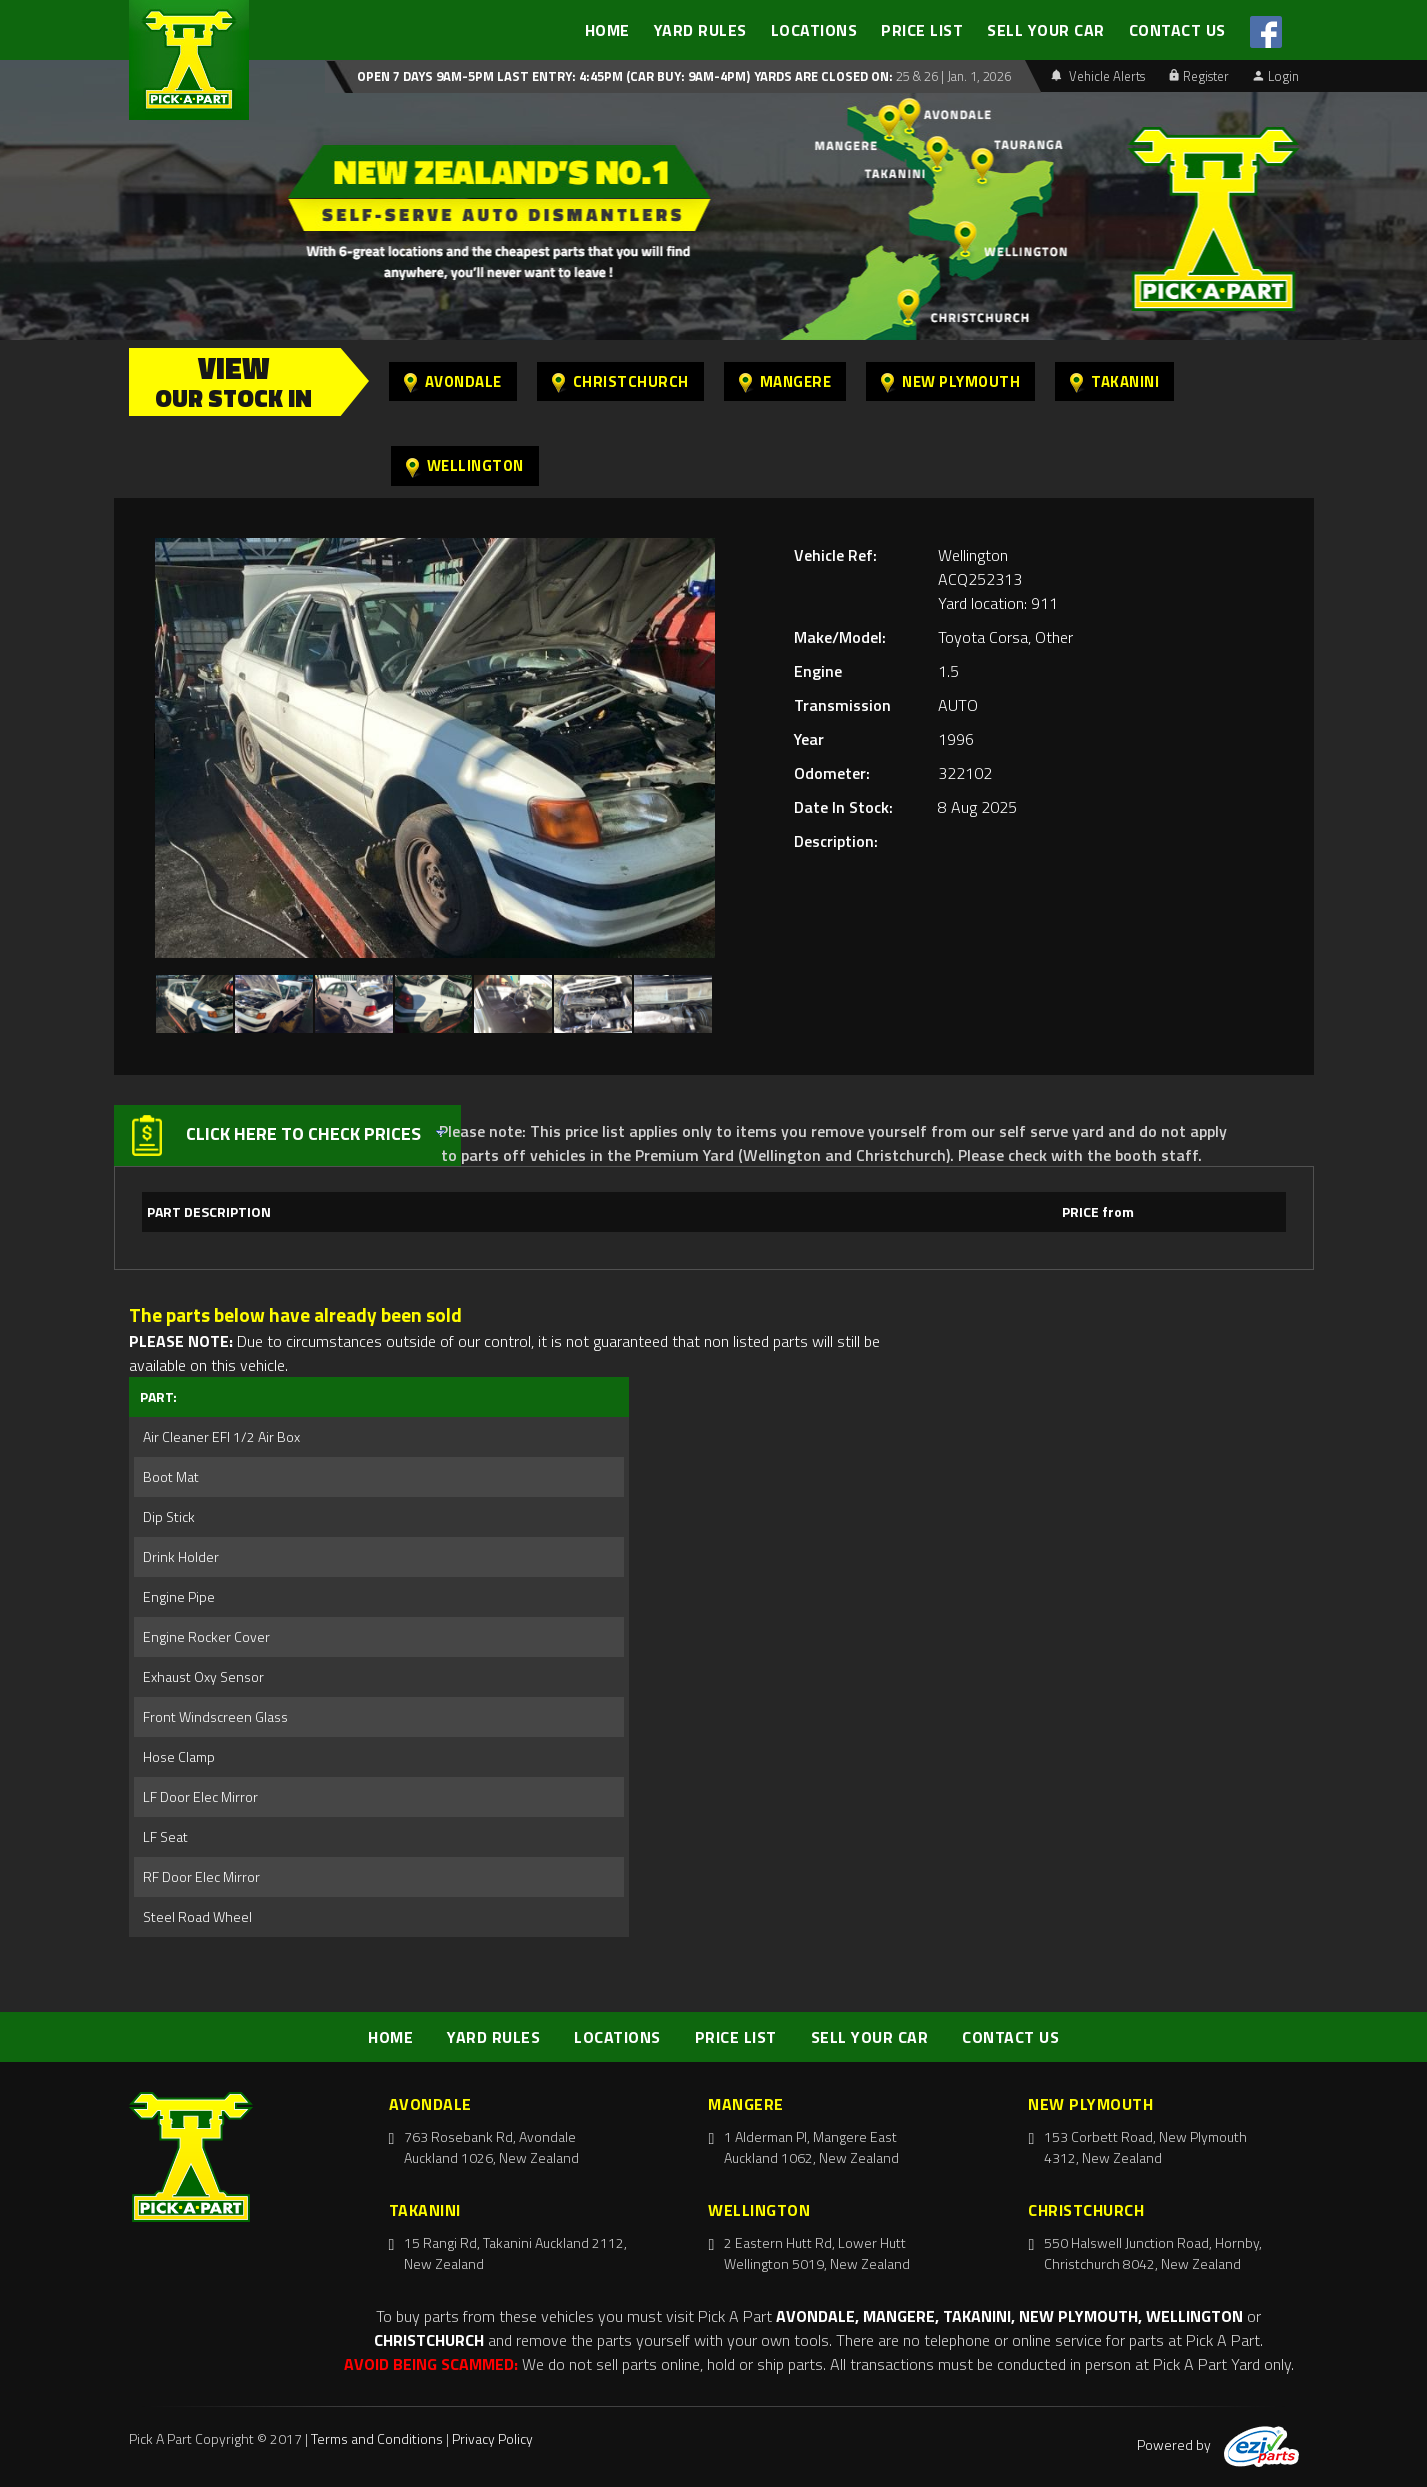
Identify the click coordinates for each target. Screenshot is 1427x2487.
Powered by (1218, 2444)
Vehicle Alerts (1098, 76)
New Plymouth (950, 381)
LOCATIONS (814, 30)
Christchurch (620, 381)
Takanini (1114, 381)
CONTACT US (1177, 30)
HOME (607, 30)
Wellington (465, 465)
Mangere (785, 381)
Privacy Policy (492, 2438)
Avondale (453, 381)
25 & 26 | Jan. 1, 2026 (952, 76)
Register (1199, 76)
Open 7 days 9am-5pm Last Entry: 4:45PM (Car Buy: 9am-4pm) (553, 76)
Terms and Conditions (377, 2438)
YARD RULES (700, 30)
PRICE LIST (922, 30)
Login (1276, 76)
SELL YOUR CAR (1046, 30)
